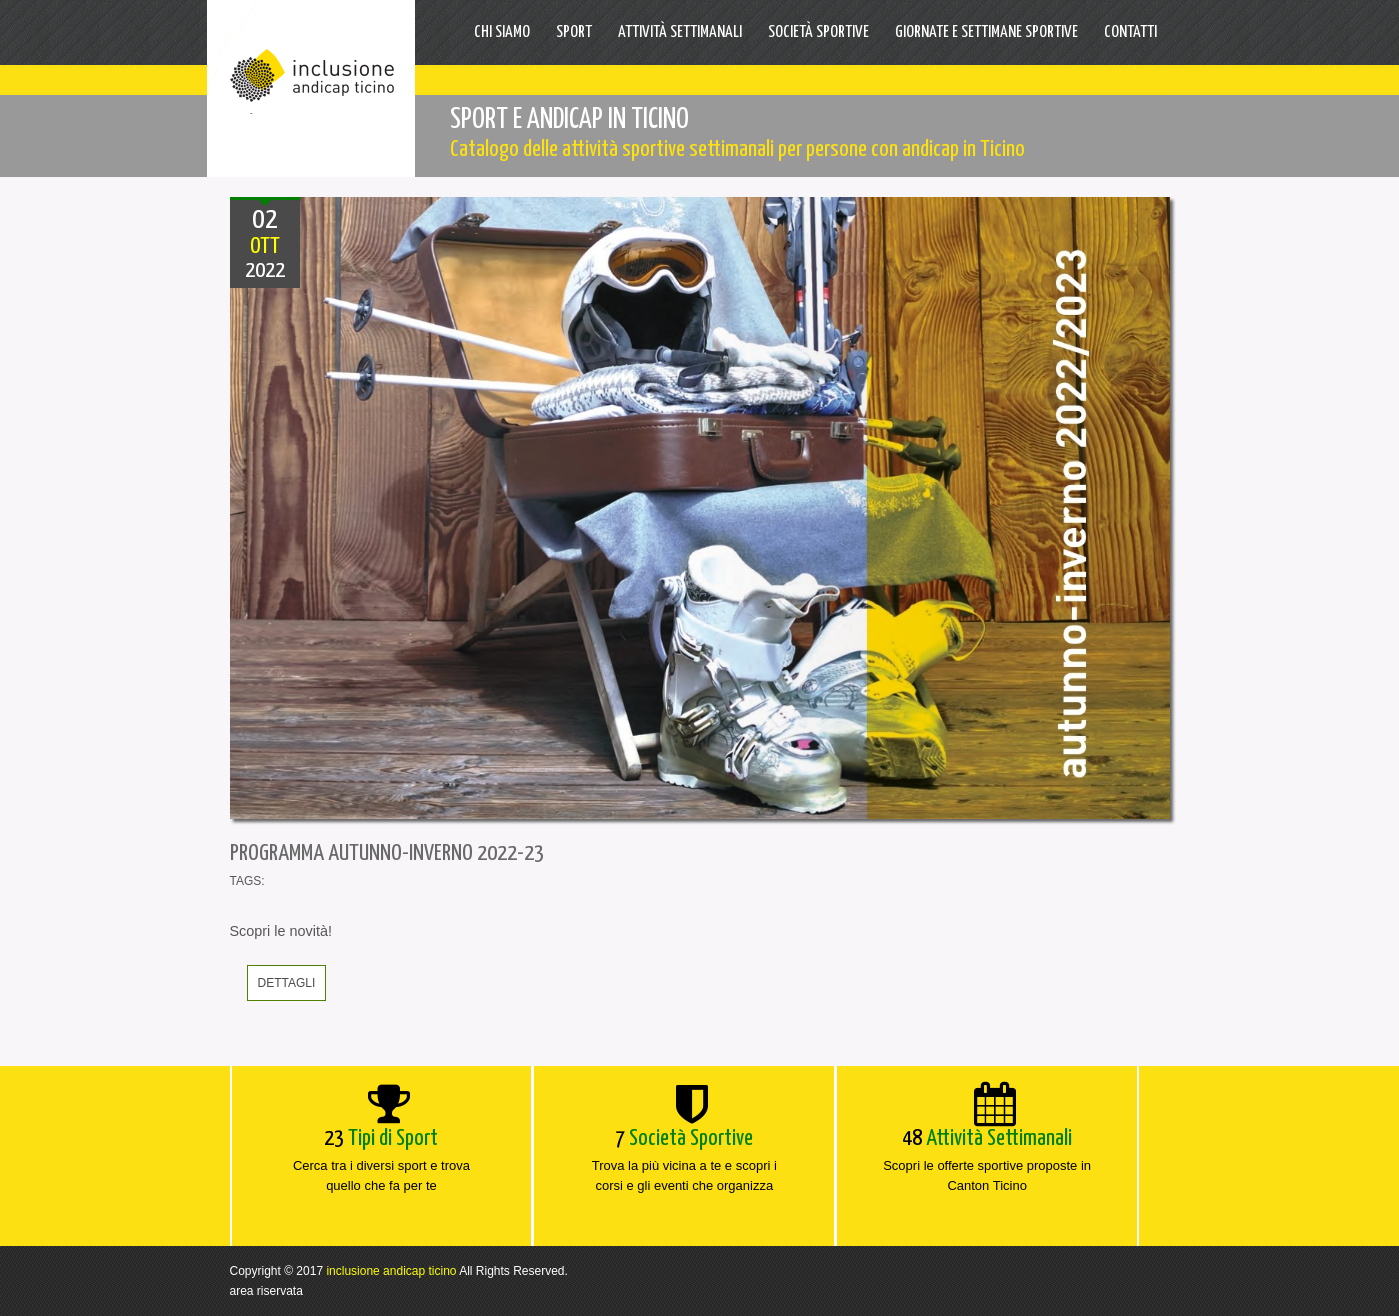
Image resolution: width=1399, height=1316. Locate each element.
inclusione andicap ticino (391, 1271)
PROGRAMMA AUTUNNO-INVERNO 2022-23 (387, 853)
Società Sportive (818, 32)
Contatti (1130, 32)
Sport (574, 32)
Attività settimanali (680, 32)
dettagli (287, 983)
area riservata (266, 1291)
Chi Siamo (502, 32)
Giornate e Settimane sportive (986, 32)
